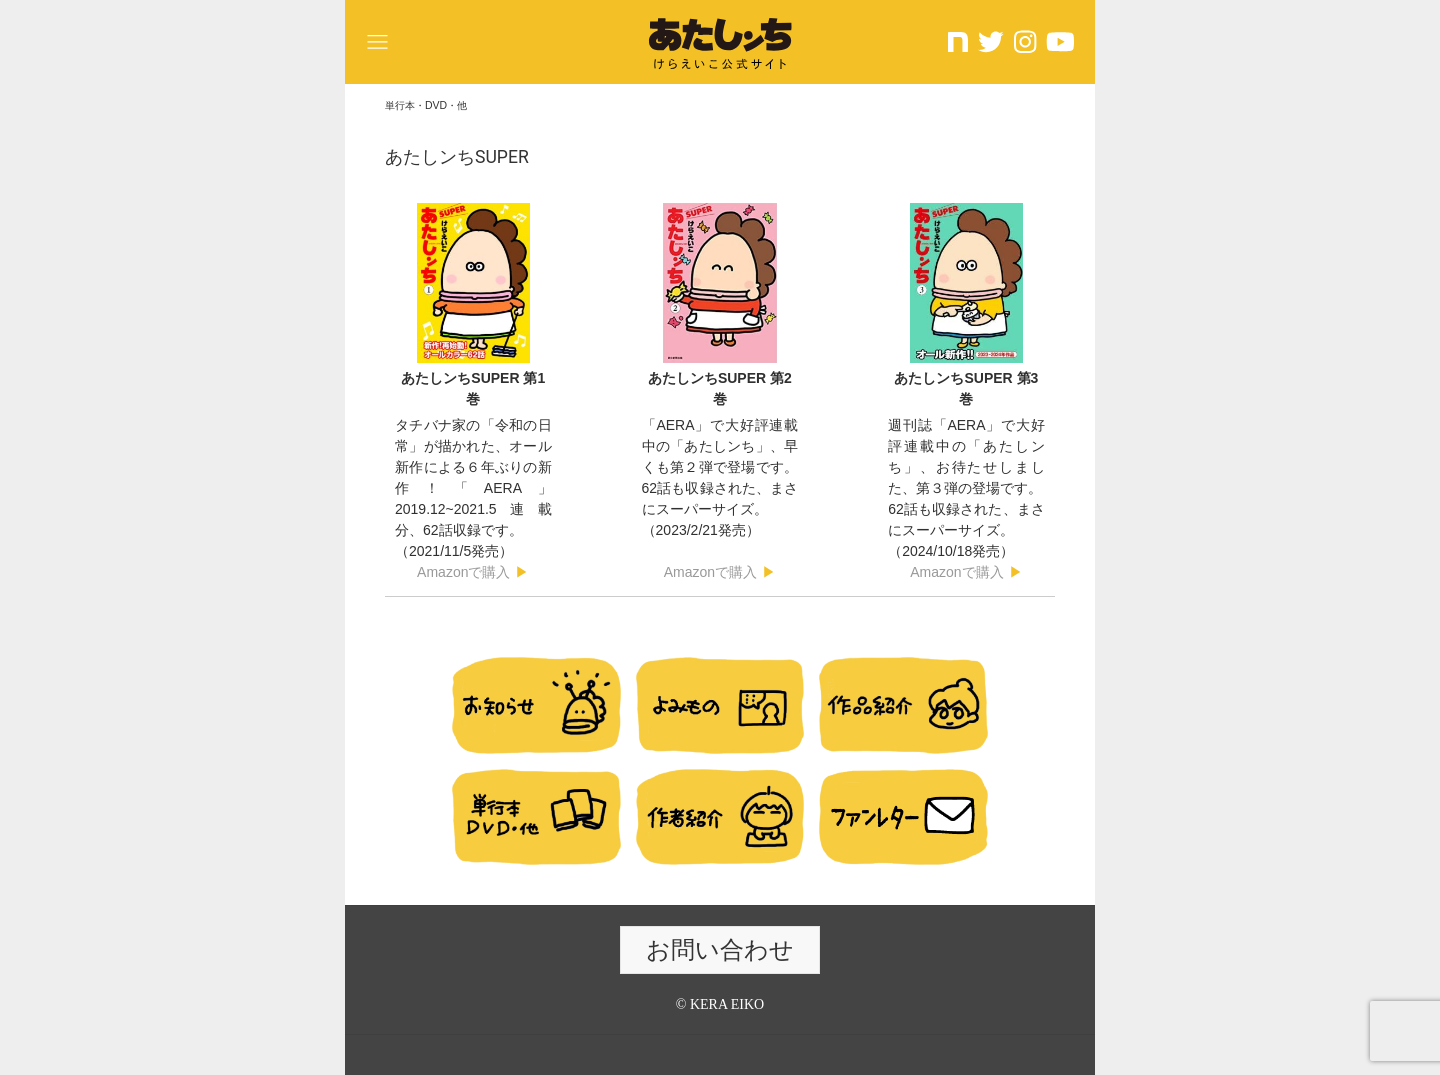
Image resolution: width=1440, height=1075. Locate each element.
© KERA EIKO (720, 1004)
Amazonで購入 (463, 572)
